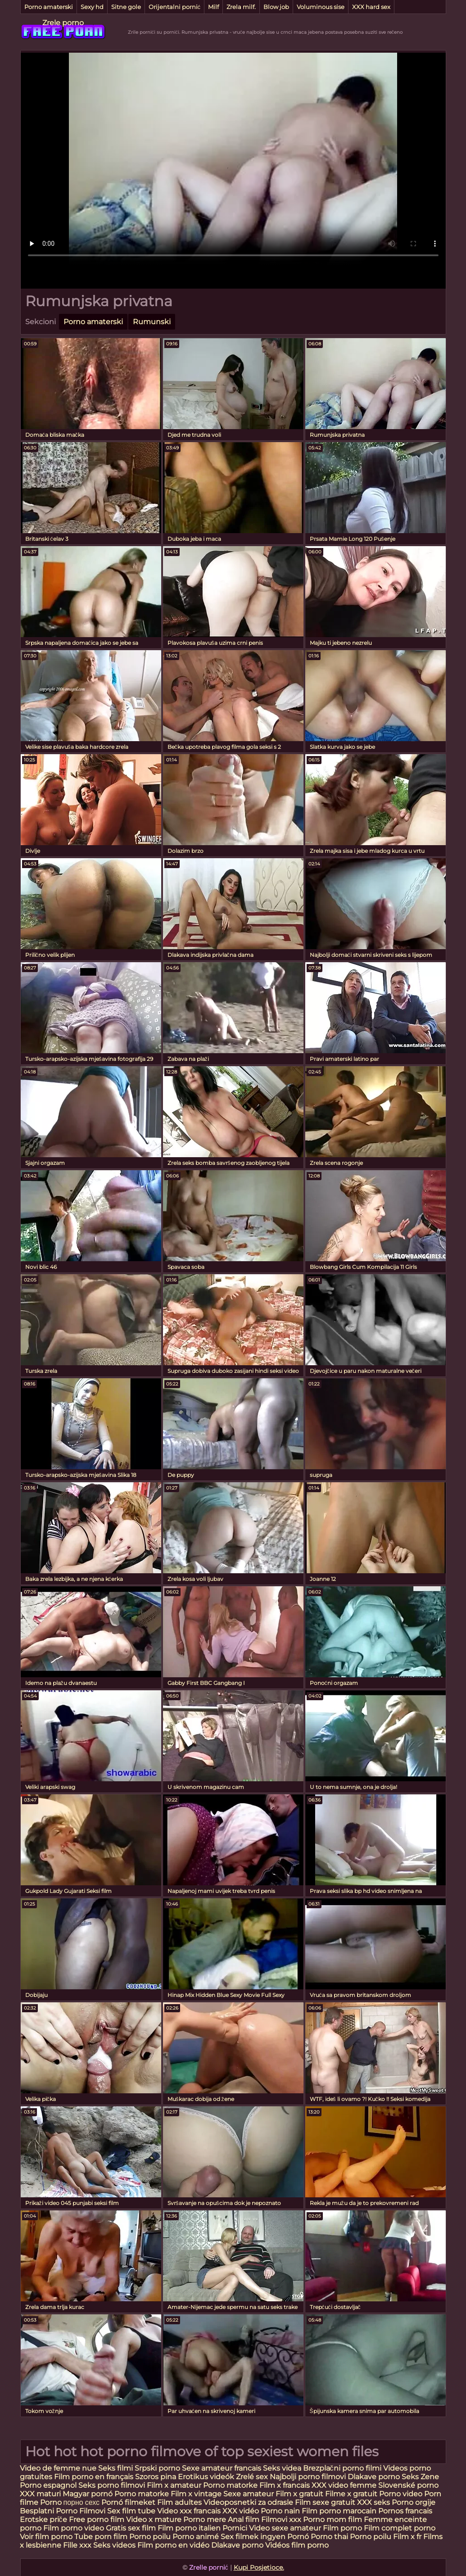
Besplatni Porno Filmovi (62, 2511)
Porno (51, 2502)
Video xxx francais (189, 2511)
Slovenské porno (408, 2485)
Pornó (298, 2536)
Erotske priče (44, 2519)
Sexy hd (92, 6)
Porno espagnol (48, 2485)
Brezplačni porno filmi (343, 2468)
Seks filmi (116, 2468)
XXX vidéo (240, 2511)
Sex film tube (131, 2511)
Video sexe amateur (285, 2528)
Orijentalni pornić (175, 6)
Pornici (234, 2528)
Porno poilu (150, 2536)
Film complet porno (399, 2528)
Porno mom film (332, 2519)
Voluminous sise (320, 6)
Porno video (400, 2494)
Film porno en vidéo (173, 2545)
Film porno (342, 2528)
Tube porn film (100, 2536)
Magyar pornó (88, 2494)
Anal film (243, 2519)
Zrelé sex (253, 2476)
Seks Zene (420, 2476)
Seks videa (282, 2468)
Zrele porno (63, 22)
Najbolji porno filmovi (309, 2476)
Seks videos (114, 2545)
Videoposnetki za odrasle (248, 2502)
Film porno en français (93, 2476)
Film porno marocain (339, 2511)
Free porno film (96, 2519)
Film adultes (180, 2502)
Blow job (276, 6)
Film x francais (284, 2485)
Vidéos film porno (297, 2545)
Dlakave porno (375, 2476)
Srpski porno (157, 2468)
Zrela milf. (241, 6)
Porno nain (280, 2511)
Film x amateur (174, 2485)
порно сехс (81, 2502)
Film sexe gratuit (326, 2502)
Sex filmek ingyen (253, 2536)
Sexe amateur (248, 2494)
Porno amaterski (48, 6)
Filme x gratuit (351, 2494)
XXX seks (373, 2502)
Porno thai (329, 2536)
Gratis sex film (131, 2528)
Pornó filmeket (128, 2502)
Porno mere (204, 2519)
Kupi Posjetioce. (259, 2567)
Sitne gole (126, 6)
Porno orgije (413, 2502)
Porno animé (195, 2536)
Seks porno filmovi (111, 2485)
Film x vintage (196, 2494)
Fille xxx (78, 2545)
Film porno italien (189, 2528)
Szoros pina (155, 2476)
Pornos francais (405, 2511)
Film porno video (73, 2528)
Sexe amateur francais (221, 2468)
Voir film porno (46, 2536)
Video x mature (153, 2519)
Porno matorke (231, 2485)
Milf (213, 6)
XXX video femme (344, 2485)
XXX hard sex (371, 6)
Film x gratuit (299, 2494)
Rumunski (152, 321)
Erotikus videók (206, 2476)
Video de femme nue (58, 2468)
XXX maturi (41, 2494)
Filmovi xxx (281, 2519)
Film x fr (407, 2536)
